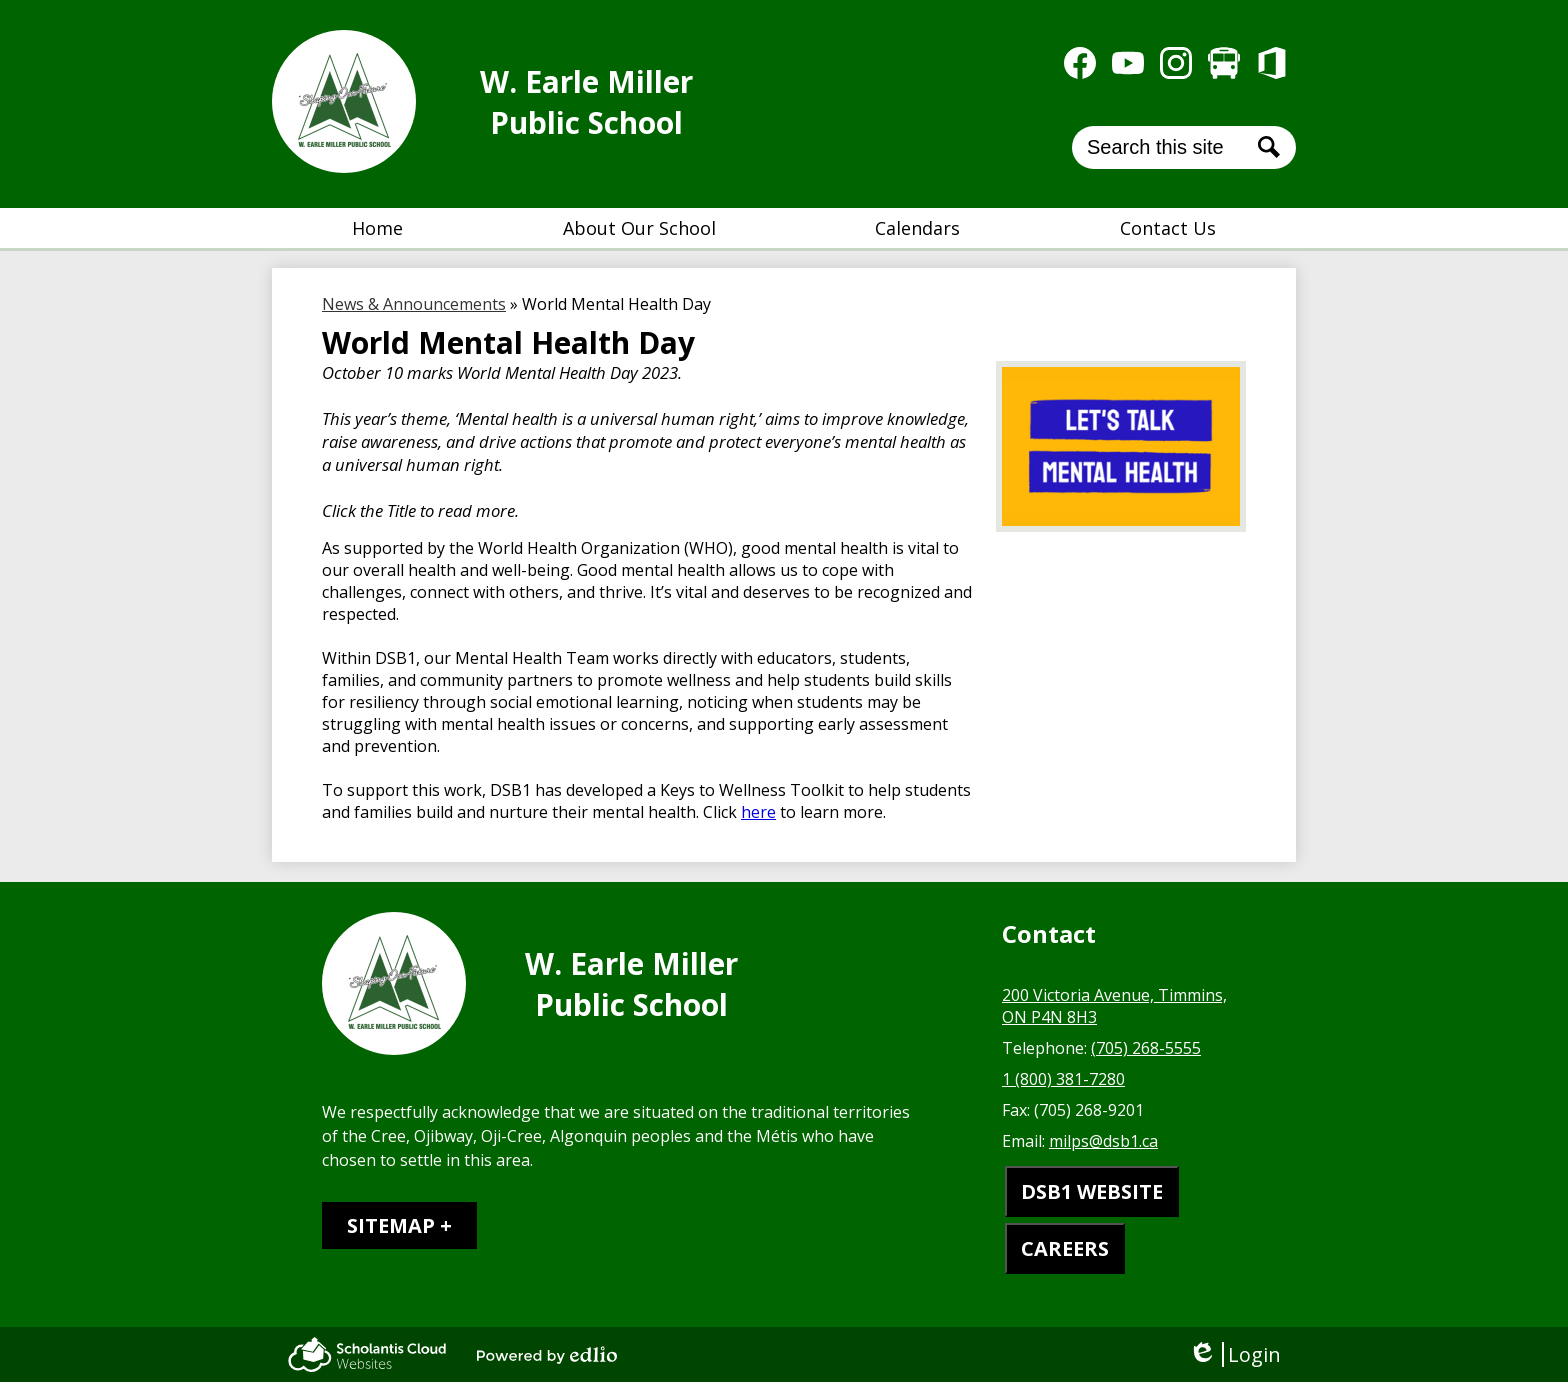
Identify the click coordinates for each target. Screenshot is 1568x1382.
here (758, 812)
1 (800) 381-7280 (1063, 1079)
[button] (639, 228)
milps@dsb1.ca (1103, 1141)
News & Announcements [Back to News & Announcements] (414, 304)
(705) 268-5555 (1146, 1048)
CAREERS (1065, 1248)
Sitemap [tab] (391, 1225)
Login (1234, 1354)
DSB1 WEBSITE (1092, 1191)
